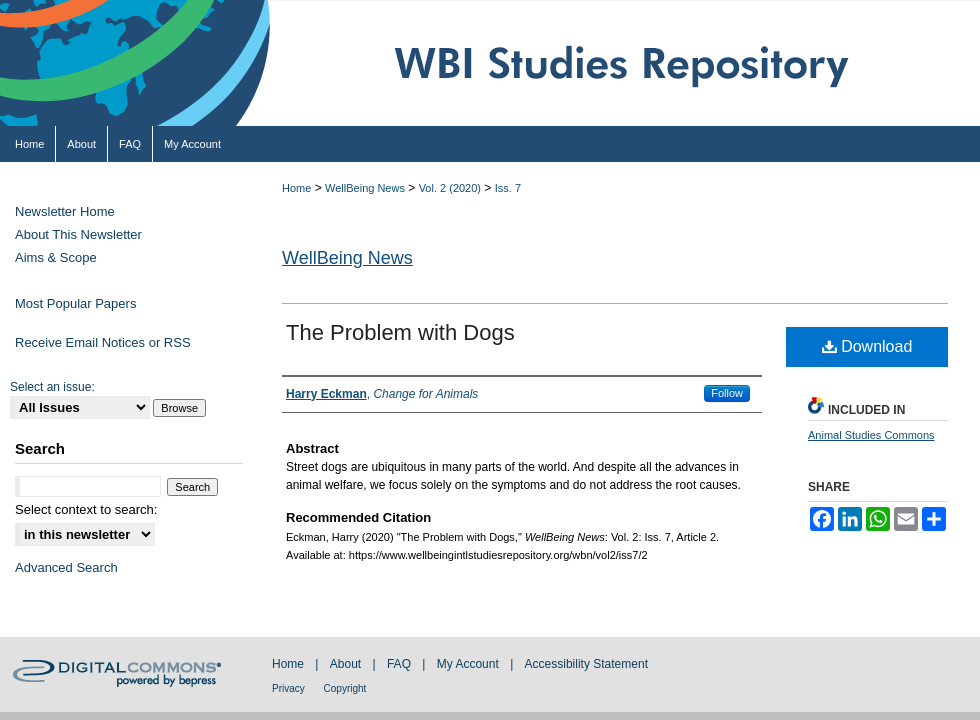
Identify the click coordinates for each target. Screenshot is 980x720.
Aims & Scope (56, 257)
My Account (469, 664)
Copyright (345, 688)
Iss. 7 (508, 188)
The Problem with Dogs (400, 332)
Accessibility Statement (586, 664)
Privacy (290, 688)
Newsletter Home (65, 211)
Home (296, 188)
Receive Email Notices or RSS (103, 342)
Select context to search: (86, 509)
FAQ (400, 664)
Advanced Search (66, 567)
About (347, 664)
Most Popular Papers (75, 303)
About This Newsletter (78, 234)
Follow (727, 393)
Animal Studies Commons (871, 435)
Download (867, 346)
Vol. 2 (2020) (450, 188)
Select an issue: (52, 387)
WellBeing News (365, 188)
